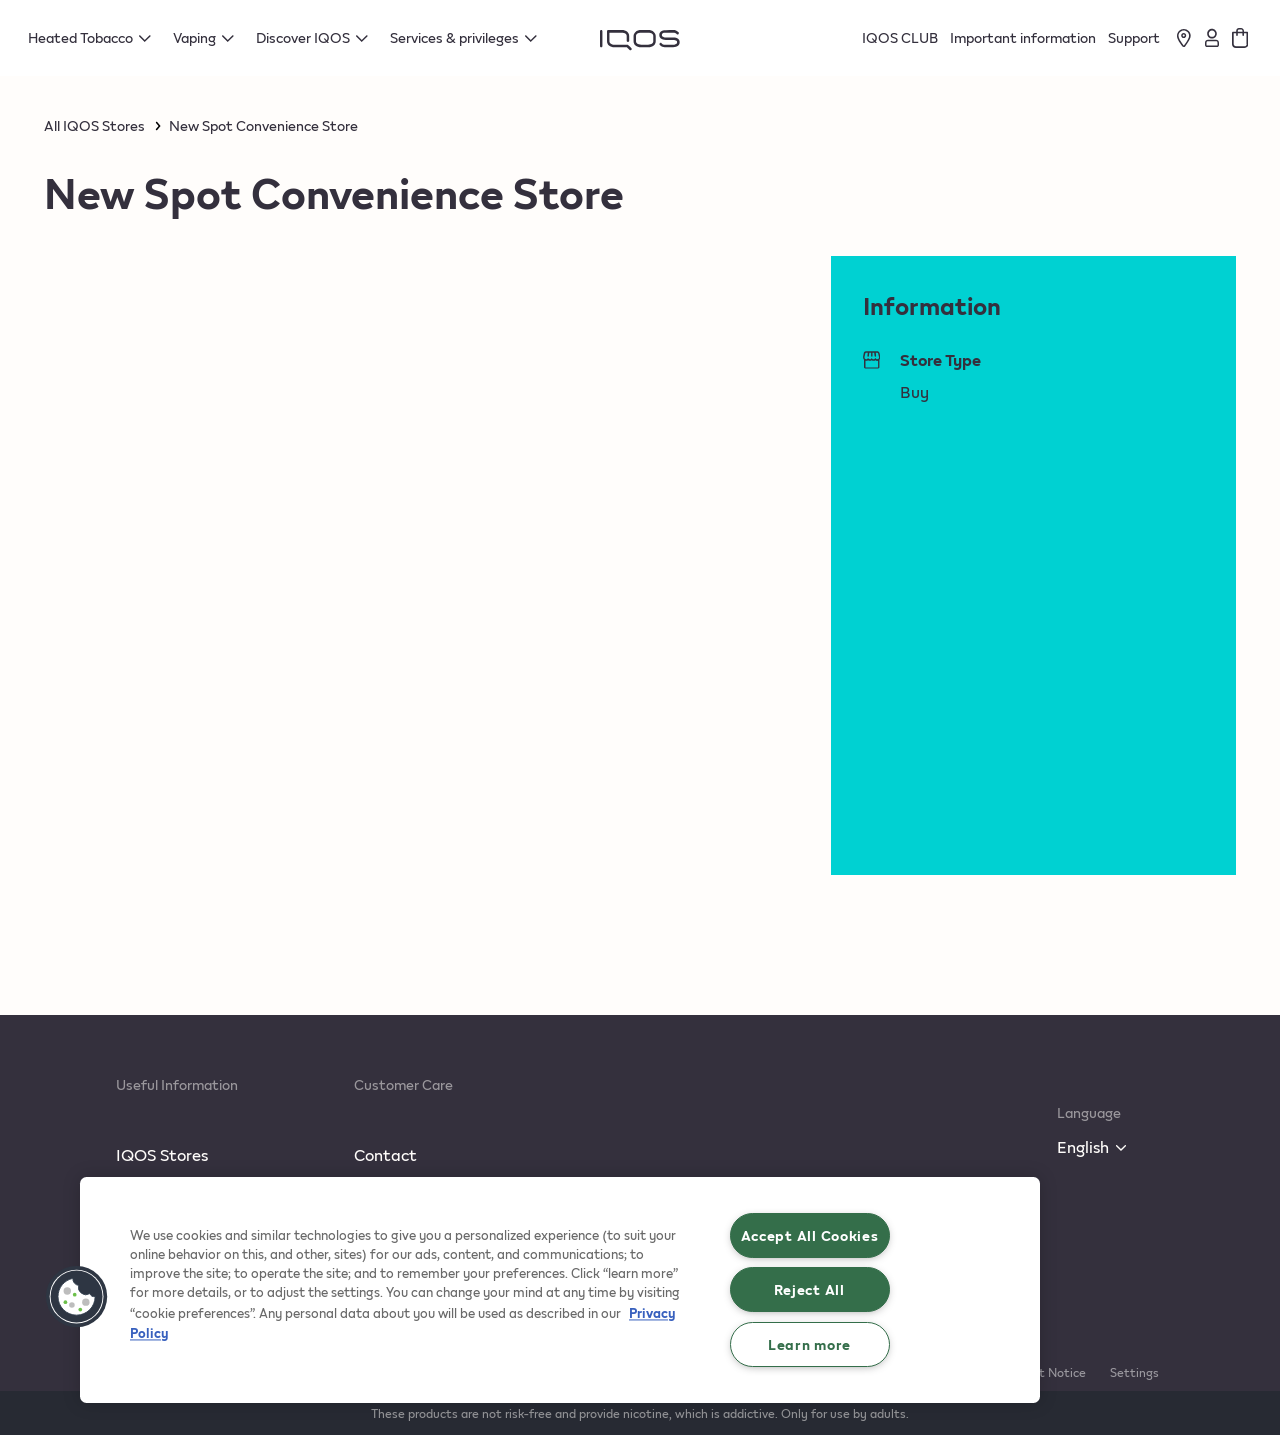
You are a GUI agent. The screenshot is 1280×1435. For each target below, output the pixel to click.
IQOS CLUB (900, 37)
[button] (77, 1297)
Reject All (809, 1289)
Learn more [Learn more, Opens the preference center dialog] (809, 1344)
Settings (1134, 1372)
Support (1134, 37)
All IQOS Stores (94, 126)
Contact (385, 1154)
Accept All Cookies (810, 1235)
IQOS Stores (162, 1154)
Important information (1023, 37)
